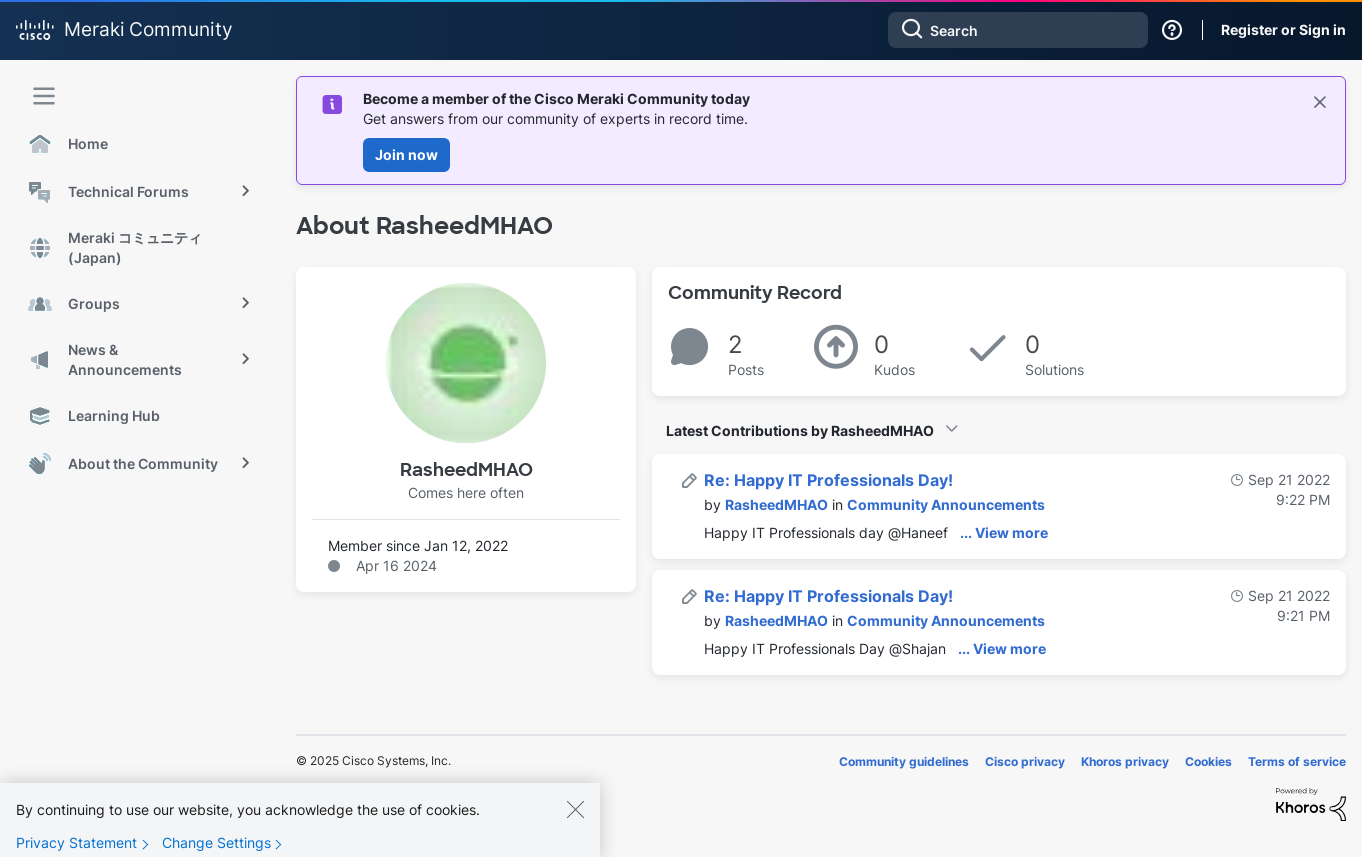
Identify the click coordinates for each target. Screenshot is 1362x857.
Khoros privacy (1125, 761)
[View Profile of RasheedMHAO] (776, 504)
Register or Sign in (1283, 29)
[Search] (1018, 30)
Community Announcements (946, 504)
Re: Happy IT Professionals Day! (828, 480)
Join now (406, 154)
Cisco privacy (1025, 761)
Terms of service (1297, 761)
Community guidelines (904, 761)
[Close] (575, 825)
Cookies (1208, 761)
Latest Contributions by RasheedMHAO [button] (800, 430)
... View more (1004, 532)
